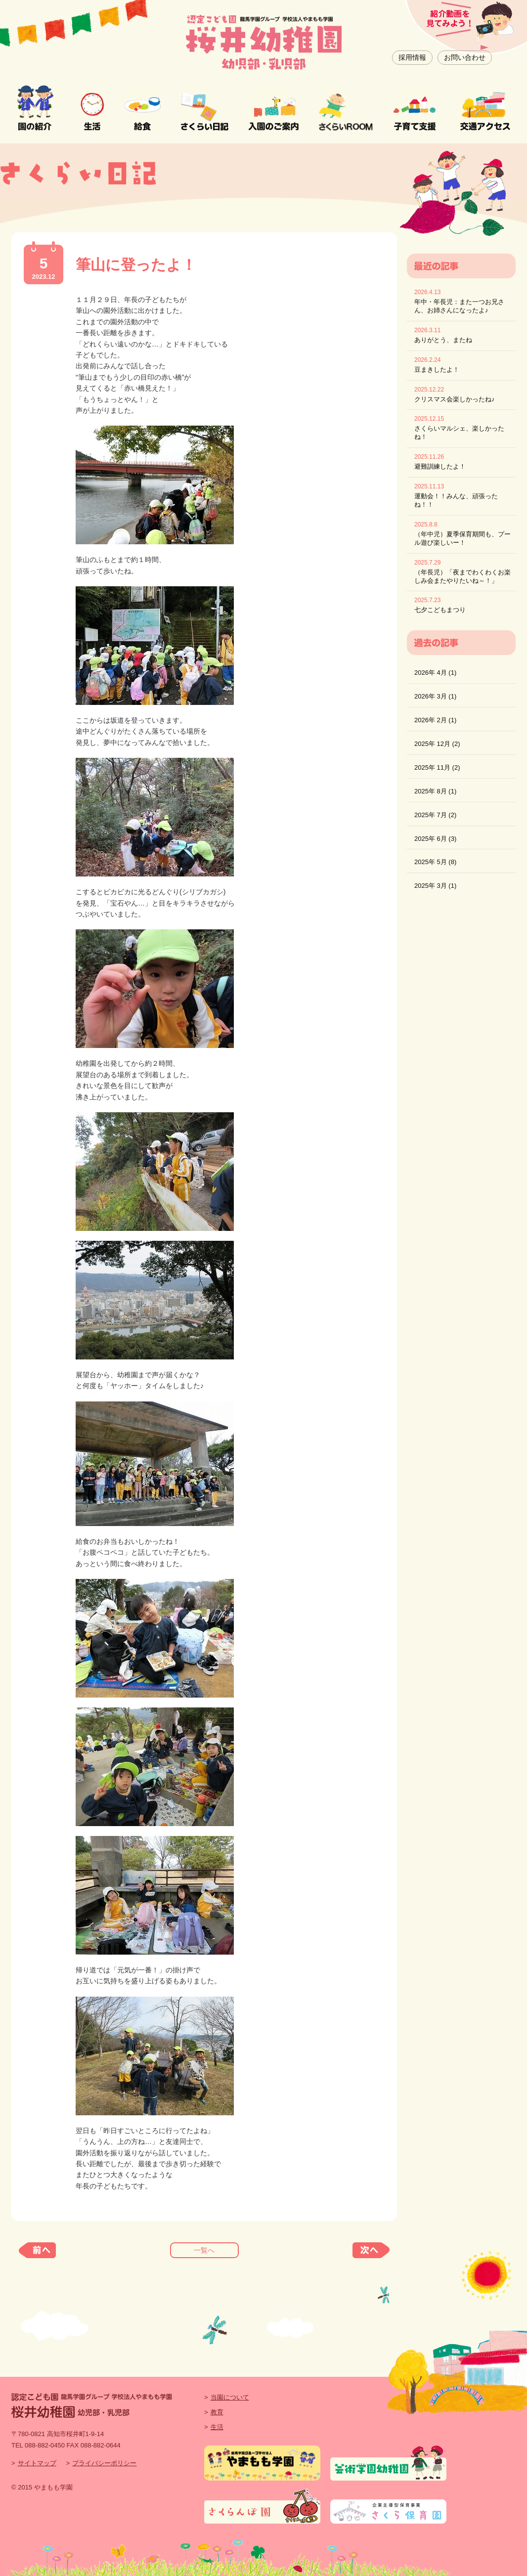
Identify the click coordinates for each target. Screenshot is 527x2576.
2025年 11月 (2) (437, 767)
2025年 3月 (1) (435, 885)
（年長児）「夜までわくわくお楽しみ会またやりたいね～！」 (462, 576)
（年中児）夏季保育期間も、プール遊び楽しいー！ (462, 538)
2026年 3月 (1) (435, 696)
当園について (230, 2397)
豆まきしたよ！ (436, 369)
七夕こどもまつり (440, 609)
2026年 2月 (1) (435, 720)
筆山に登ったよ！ (136, 265)
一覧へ (204, 2250)
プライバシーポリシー (104, 2463)
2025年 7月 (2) (435, 815)
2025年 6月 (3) (435, 838)
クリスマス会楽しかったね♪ (454, 399)
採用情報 (412, 57)
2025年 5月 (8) (435, 862)
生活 (217, 2427)
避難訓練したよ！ (440, 466)
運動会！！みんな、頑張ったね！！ (456, 500)
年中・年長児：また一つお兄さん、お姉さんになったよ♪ (459, 306)
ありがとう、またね (443, 340)
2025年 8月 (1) (435, 791)
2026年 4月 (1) (435, 672)
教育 (217, 2412)
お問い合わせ (464, 57)
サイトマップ (37, 2463)
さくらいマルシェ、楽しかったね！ (459, 432)
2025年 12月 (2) (437, 743)
